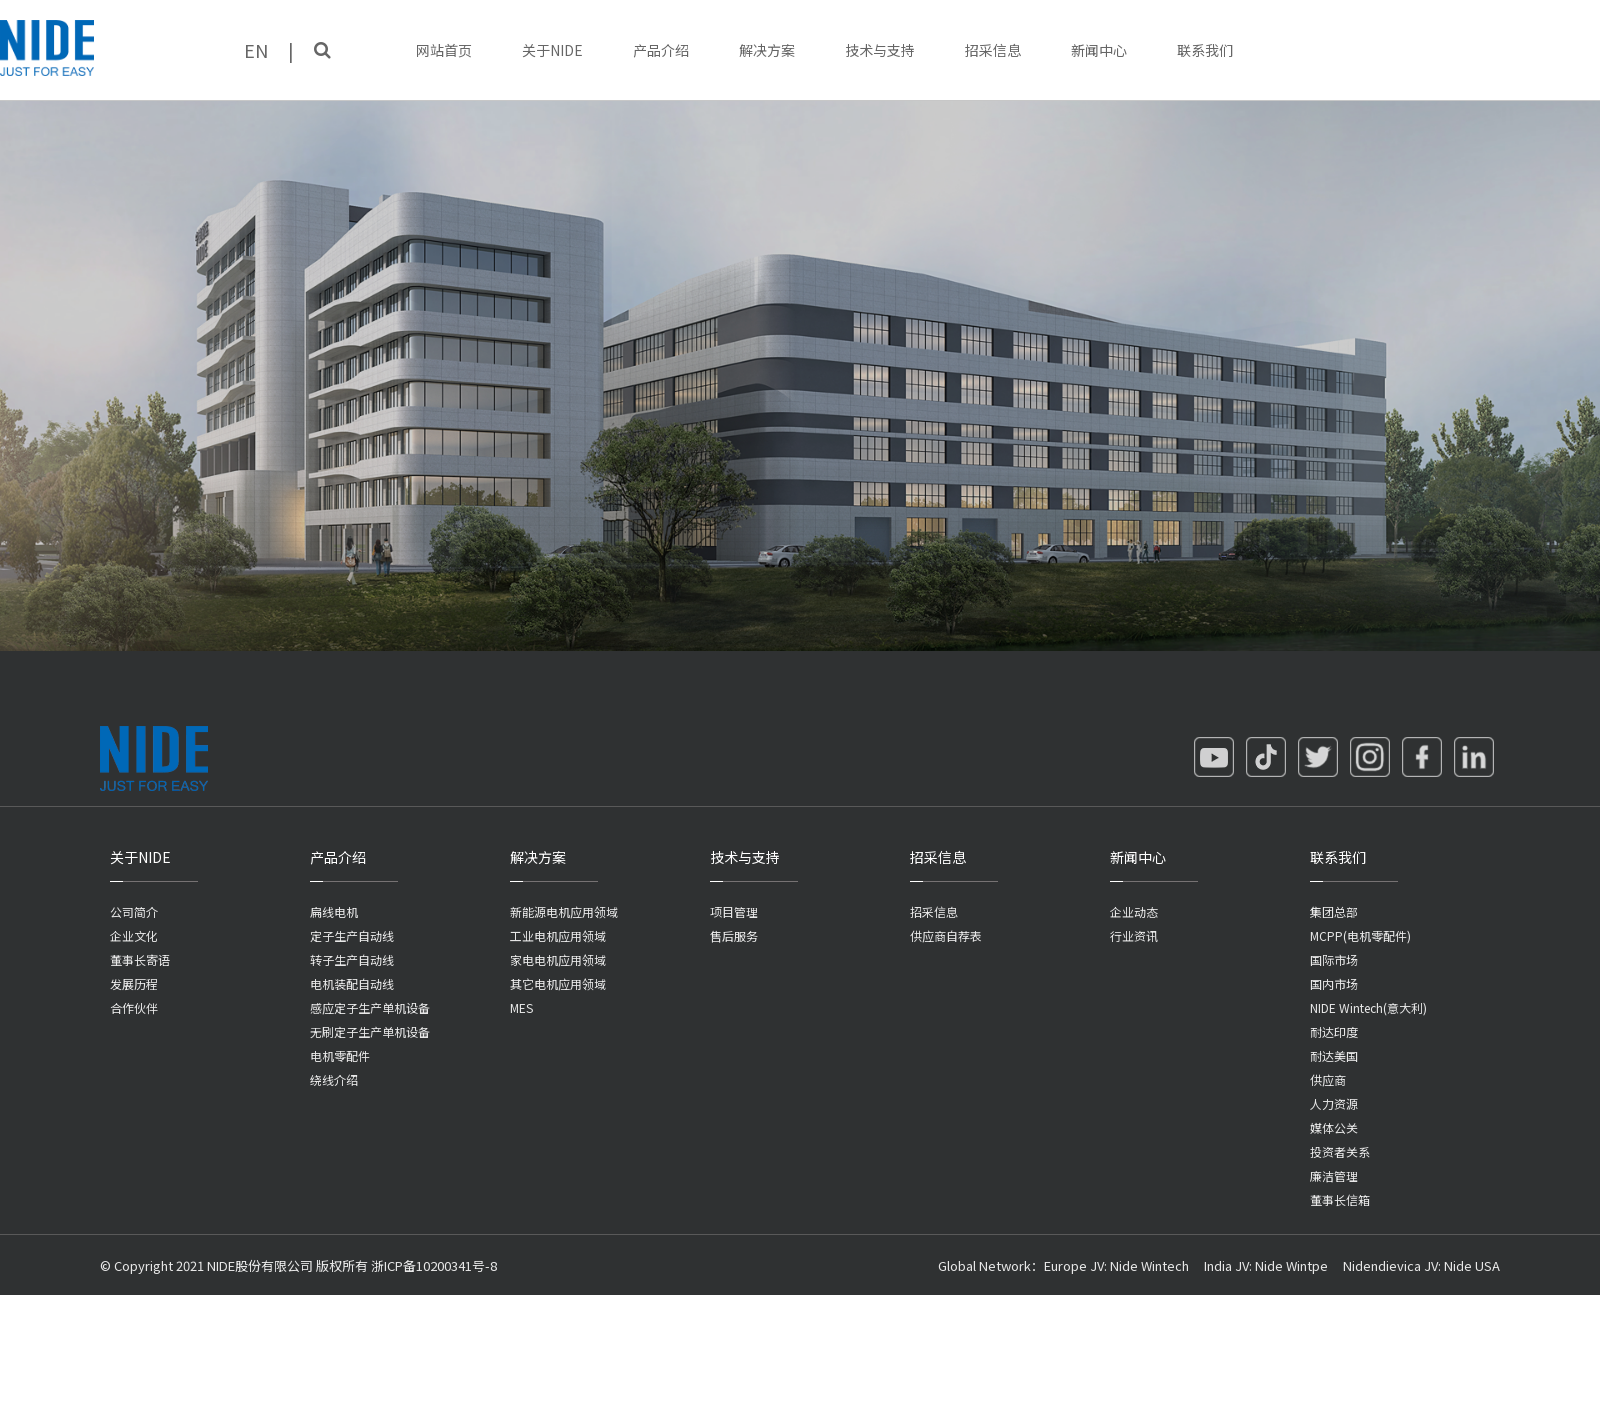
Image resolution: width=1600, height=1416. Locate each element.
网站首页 (444, 50)
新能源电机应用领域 (564, 911)
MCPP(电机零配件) (1360, 935)
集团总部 (1334, 911)
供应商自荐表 (946, 935)
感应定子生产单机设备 (370, 1007)
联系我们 (1205, 50)
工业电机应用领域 (558, 935)
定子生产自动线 (352, 935)
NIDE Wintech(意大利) (1368, 1007)
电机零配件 (340, 1055)
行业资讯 (1134, 935)
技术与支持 (880, 50)
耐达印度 (1334, 1031)
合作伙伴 (134, 1007)
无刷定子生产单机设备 (370, 1031)
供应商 (1328, 1079)
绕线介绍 (334, 1079)
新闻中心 (1099, 50)
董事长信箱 (1340, 1199)
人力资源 (1334, 1103)
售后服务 (734, 935)
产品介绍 (661, 50)
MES (521, 1007)
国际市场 (1334, 959)
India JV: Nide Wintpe (1266, 1265)
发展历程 (134, 983)
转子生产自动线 (352, 959)
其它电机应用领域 (558, 983)
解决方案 (767, 50)
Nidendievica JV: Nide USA (1421, 1265)
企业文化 (134, 935)
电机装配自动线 (352, 983)
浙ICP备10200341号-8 (434, 1265)
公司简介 (134, 911)
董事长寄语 (140, 959)
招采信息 (993, 50)
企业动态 (1134, 911)
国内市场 (1334, 983)
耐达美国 (1334, 1055)
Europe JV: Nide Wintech (1116, 1265)
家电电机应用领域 (558, 959)
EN (256, 50)
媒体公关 (1334, 1127)
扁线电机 (334, 911)
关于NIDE (552, 50)
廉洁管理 (1334, 1175)
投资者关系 (1340, 1151)
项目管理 (734, 911)
